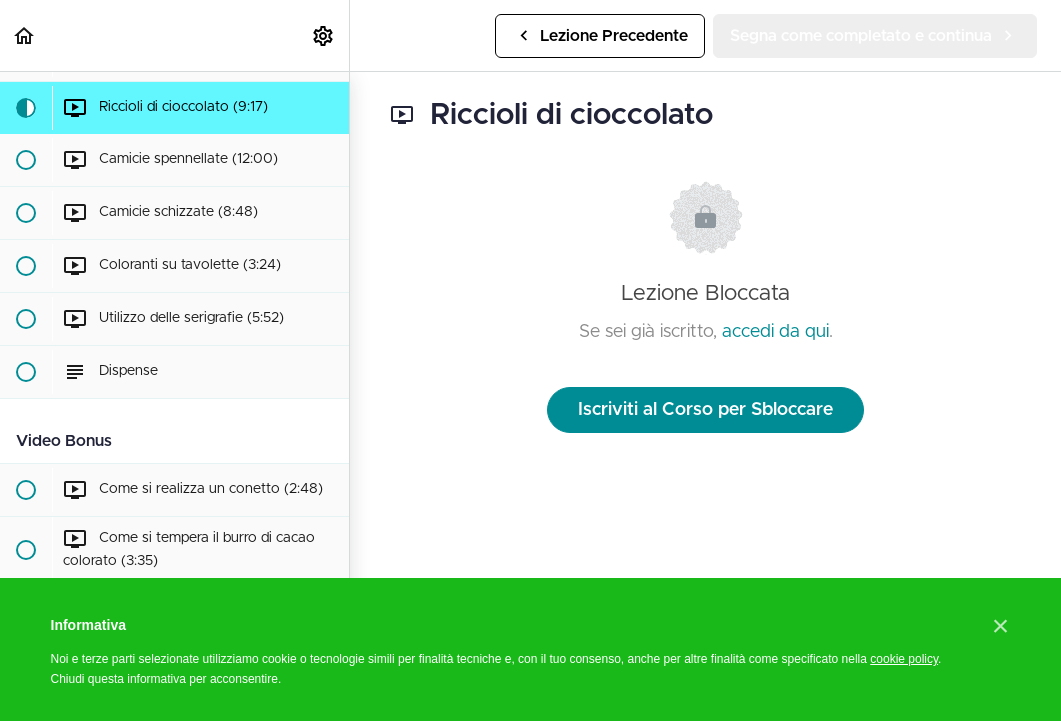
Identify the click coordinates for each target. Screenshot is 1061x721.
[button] (25, 35)
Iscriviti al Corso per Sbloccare (705, 410)
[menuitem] (324, 35)
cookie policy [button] (904, 659)
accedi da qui (775, 332)
